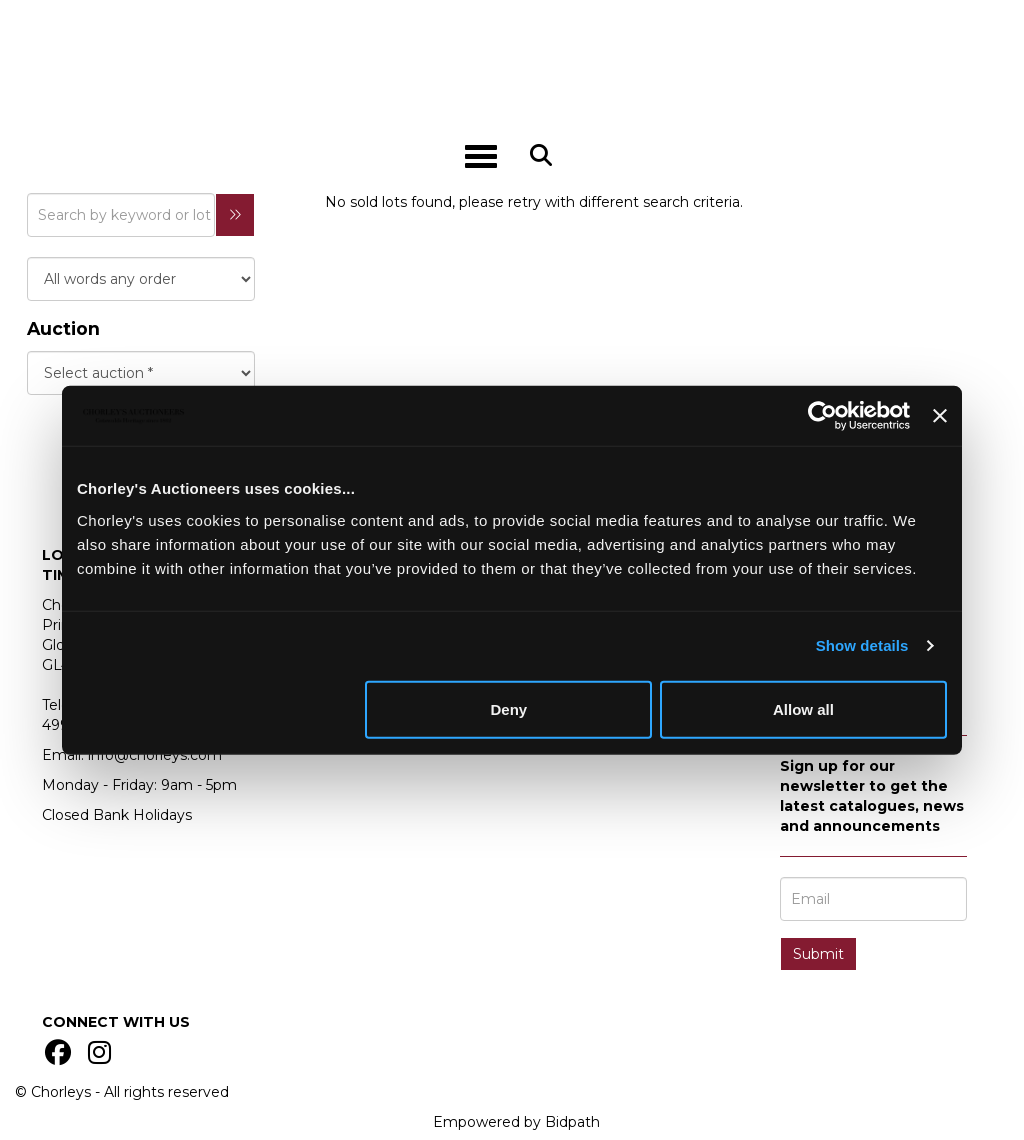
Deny (509, 708)
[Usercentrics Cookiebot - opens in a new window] (822, 416)
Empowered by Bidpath (516, 1122)
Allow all (803, 708)
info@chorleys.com (155, 755)
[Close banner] (940, 416)
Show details (862, 645)
